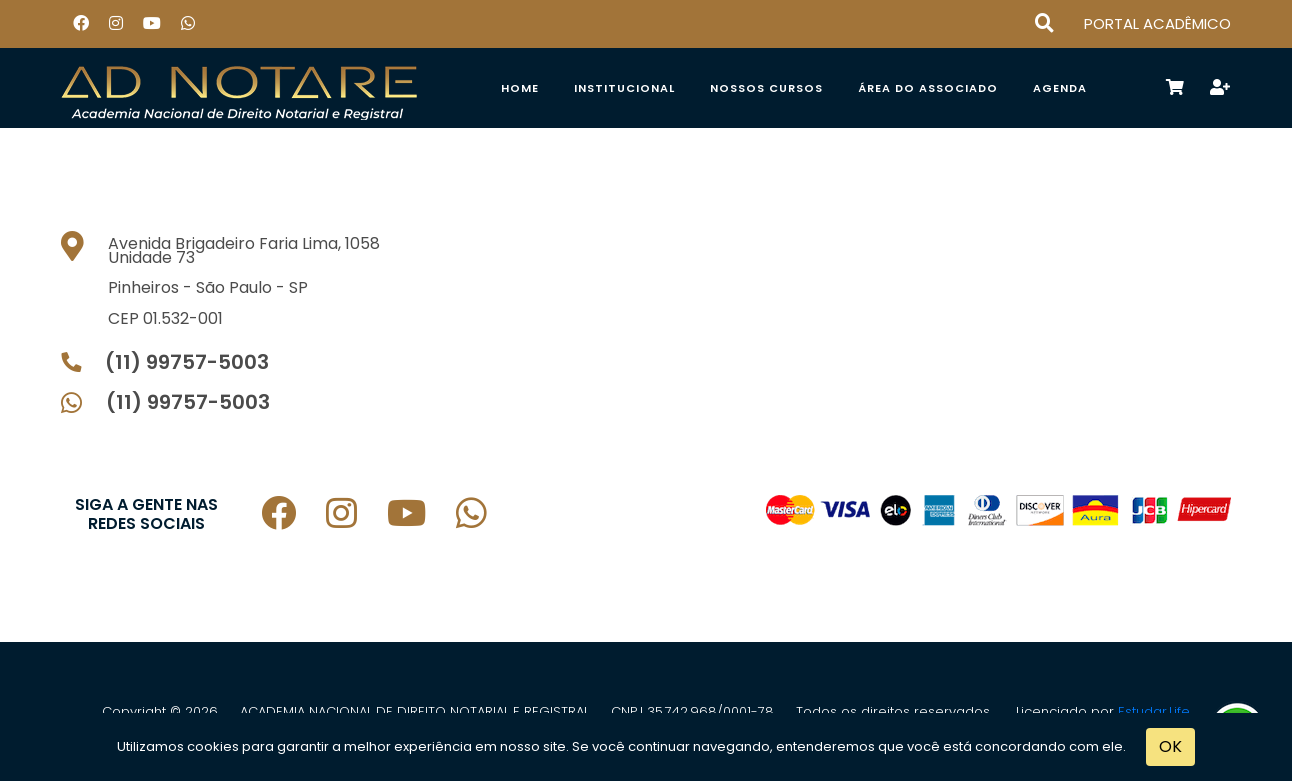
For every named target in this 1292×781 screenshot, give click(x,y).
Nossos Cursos (766, 88)
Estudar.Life (1154, 711)
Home (520, 88)
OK (1170, 746)
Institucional (624, 88)
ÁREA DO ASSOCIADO (928, 88)
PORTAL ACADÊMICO (1157, 23)
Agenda (1060, 88)
